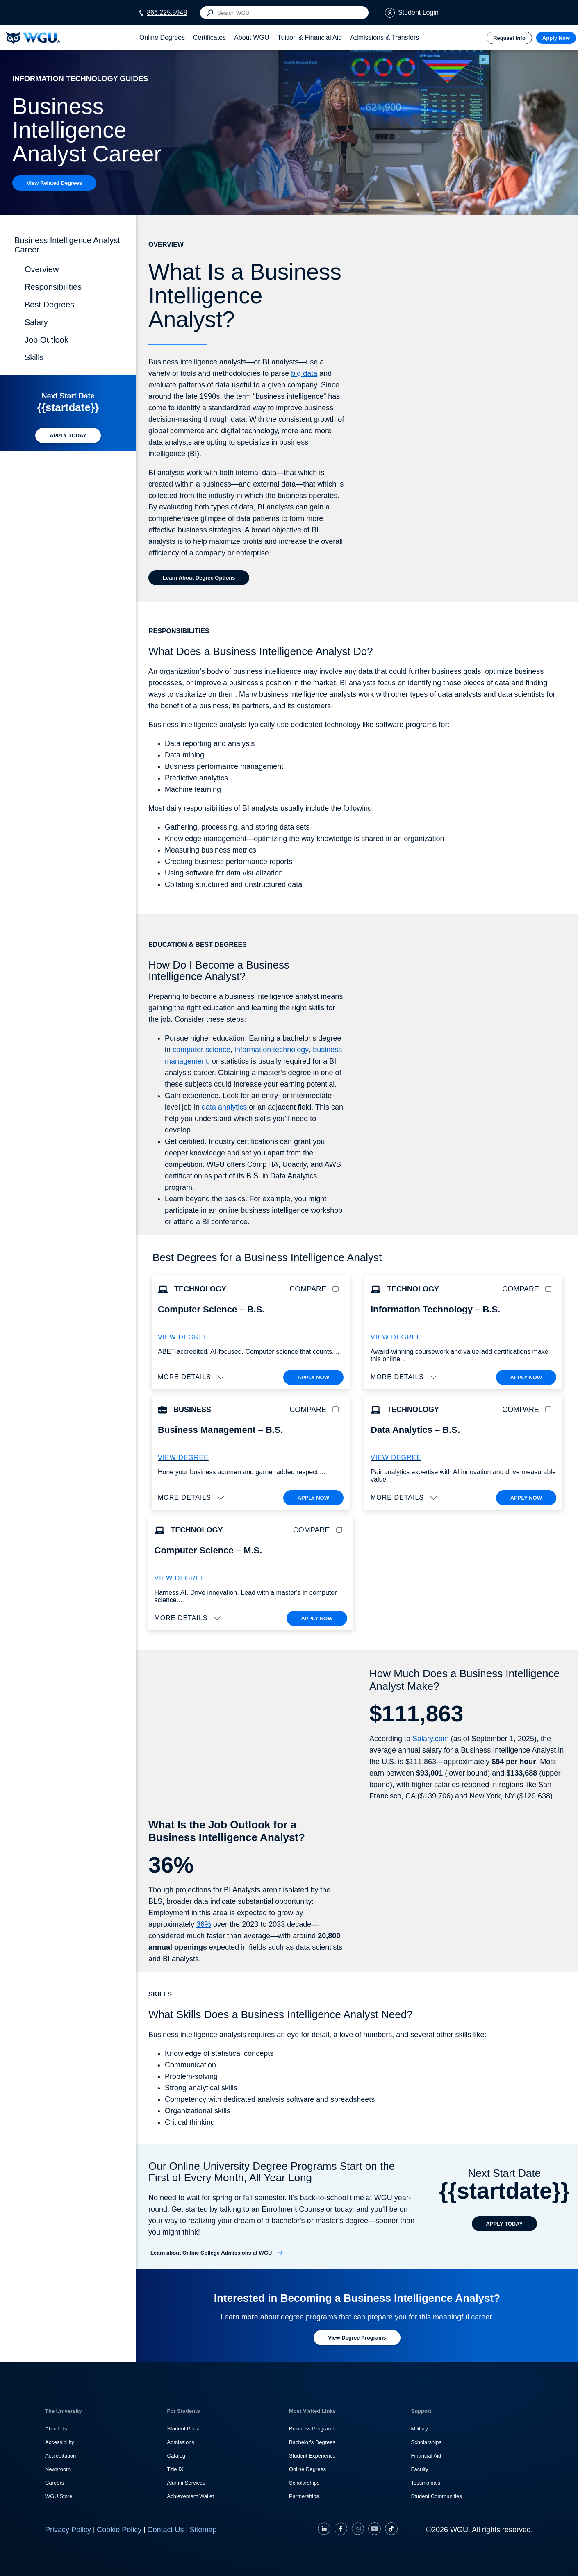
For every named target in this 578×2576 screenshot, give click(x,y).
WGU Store (58, 2496)
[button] (192, 1377)
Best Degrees (49, 304)
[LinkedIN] (325, 2529)
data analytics (224, 1107)
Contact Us (165, 2530)
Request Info (509, 38)
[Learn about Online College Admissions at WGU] (217, 2252)
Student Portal (184, 2429)
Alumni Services (186, 2483)
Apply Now (556, 38)
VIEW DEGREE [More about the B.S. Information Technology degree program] (396, 1337)
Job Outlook (46, 339)
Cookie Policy (119, 2530)
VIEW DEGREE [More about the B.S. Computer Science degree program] (183, 1337)
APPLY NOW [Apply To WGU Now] (313, 1377)
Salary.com (430, 1739)
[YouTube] (374, 2529)
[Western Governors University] (33, 38)
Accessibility (59, 2442)
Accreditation (60, 2456)
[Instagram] (357, 2529)
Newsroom (58, 2469)
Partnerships (304, 2496)
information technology (271, 1050)
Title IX (175, 2469)
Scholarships (304, 2483)
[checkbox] (337, 1289)
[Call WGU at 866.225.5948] (163, 12)
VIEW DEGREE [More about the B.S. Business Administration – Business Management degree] (183, 1457)
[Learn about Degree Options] (198, 577)
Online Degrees (307, 2469)
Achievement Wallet (190, 2496)
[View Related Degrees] (54, 183)
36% (203, 1924)
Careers (54, 2483)
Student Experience (312, 2456)
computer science (201, 1050)
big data (304, 373)
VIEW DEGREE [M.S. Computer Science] (180, 1578)
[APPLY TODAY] (68, 435)
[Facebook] (340, 2529)
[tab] (162, 37)
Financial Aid (426, 2456)
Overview (42, 269)
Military (419, 2429)
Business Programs (312, 2429)
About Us (56, 2429)
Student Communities (436, 2496)
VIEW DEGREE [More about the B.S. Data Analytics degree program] (396, 1457)
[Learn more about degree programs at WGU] (357, 2337)
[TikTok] (390, 2529)
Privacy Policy (68, 2530)
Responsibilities (53, 286)
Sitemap (203, 2530)
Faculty (419, 2469)
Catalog (176, 2456)
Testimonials (426, 2483)
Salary (36, 322)
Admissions (180, 2442)
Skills (34, 357)
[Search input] (284, 12)
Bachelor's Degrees (312, 2442)
